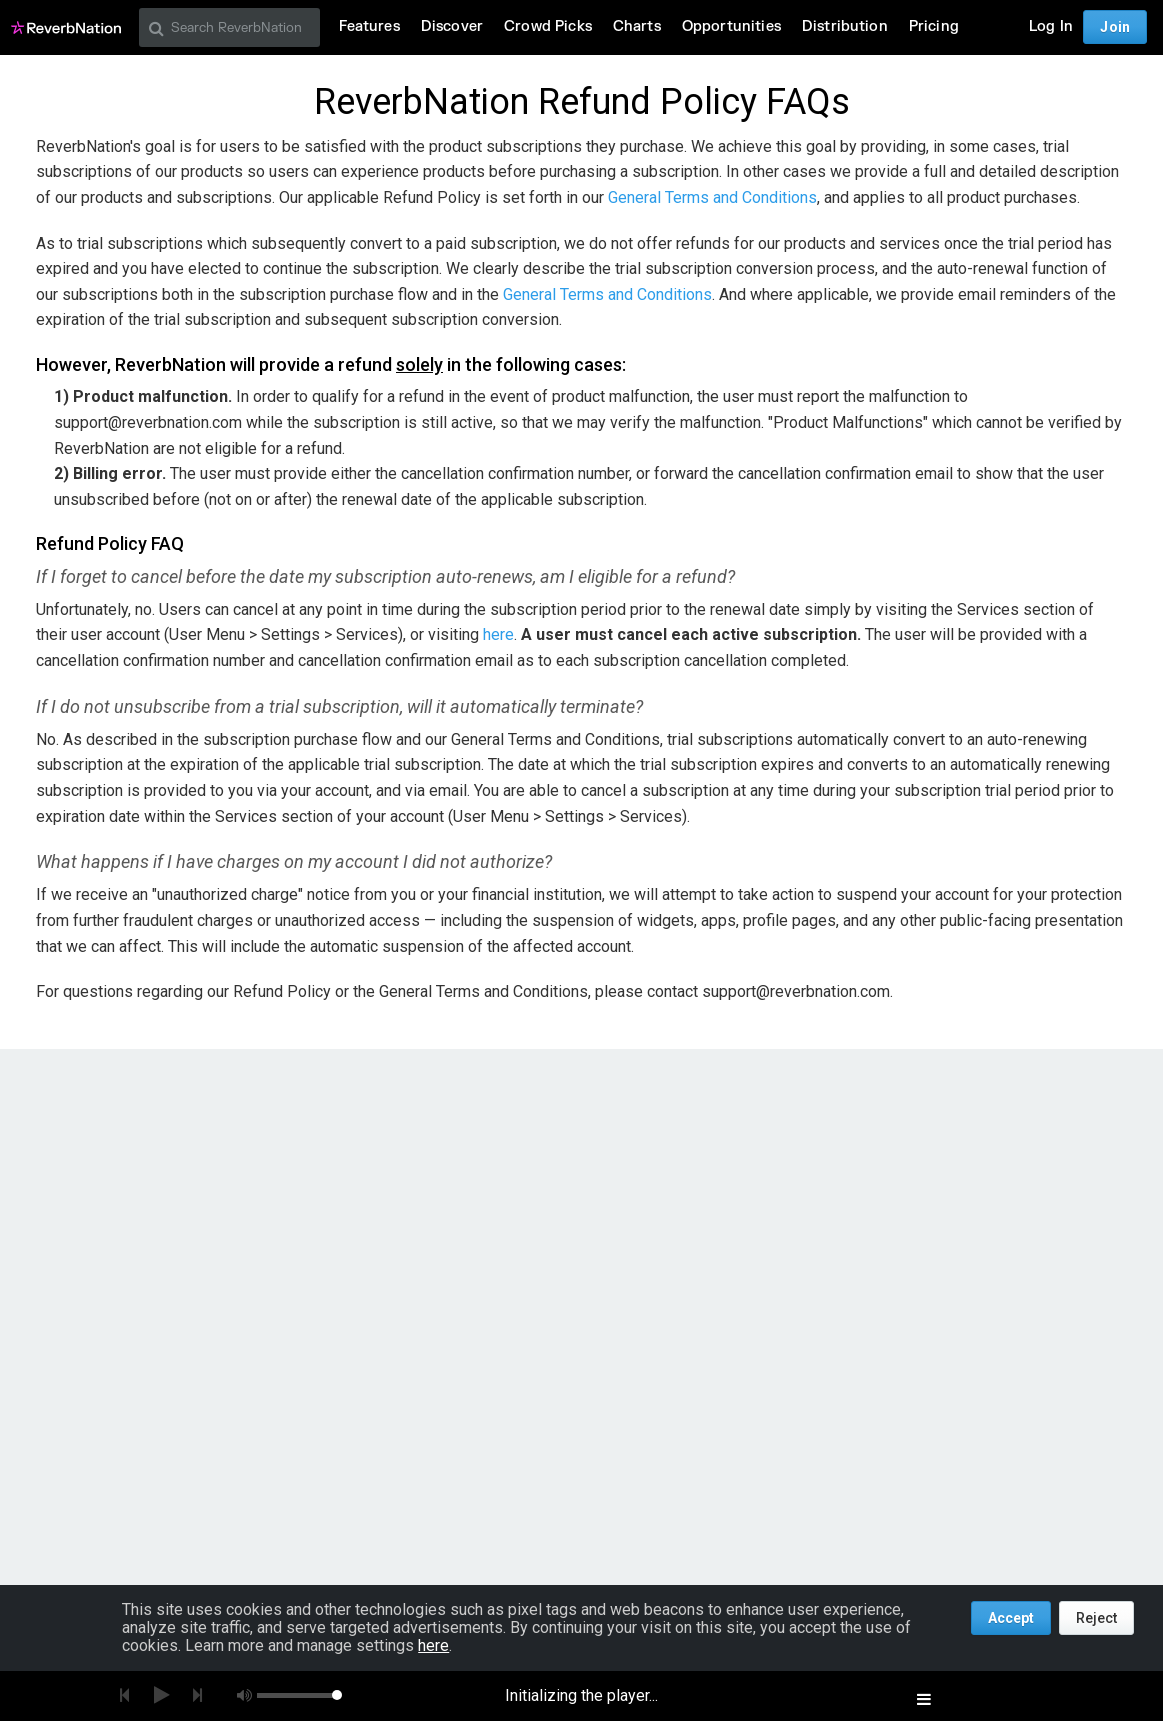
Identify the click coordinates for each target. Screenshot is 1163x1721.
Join (1115, 27)
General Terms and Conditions (712, 197)
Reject (1096, 1618)
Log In (1051, 26)
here (498, 634)
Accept (1011, 1618)
